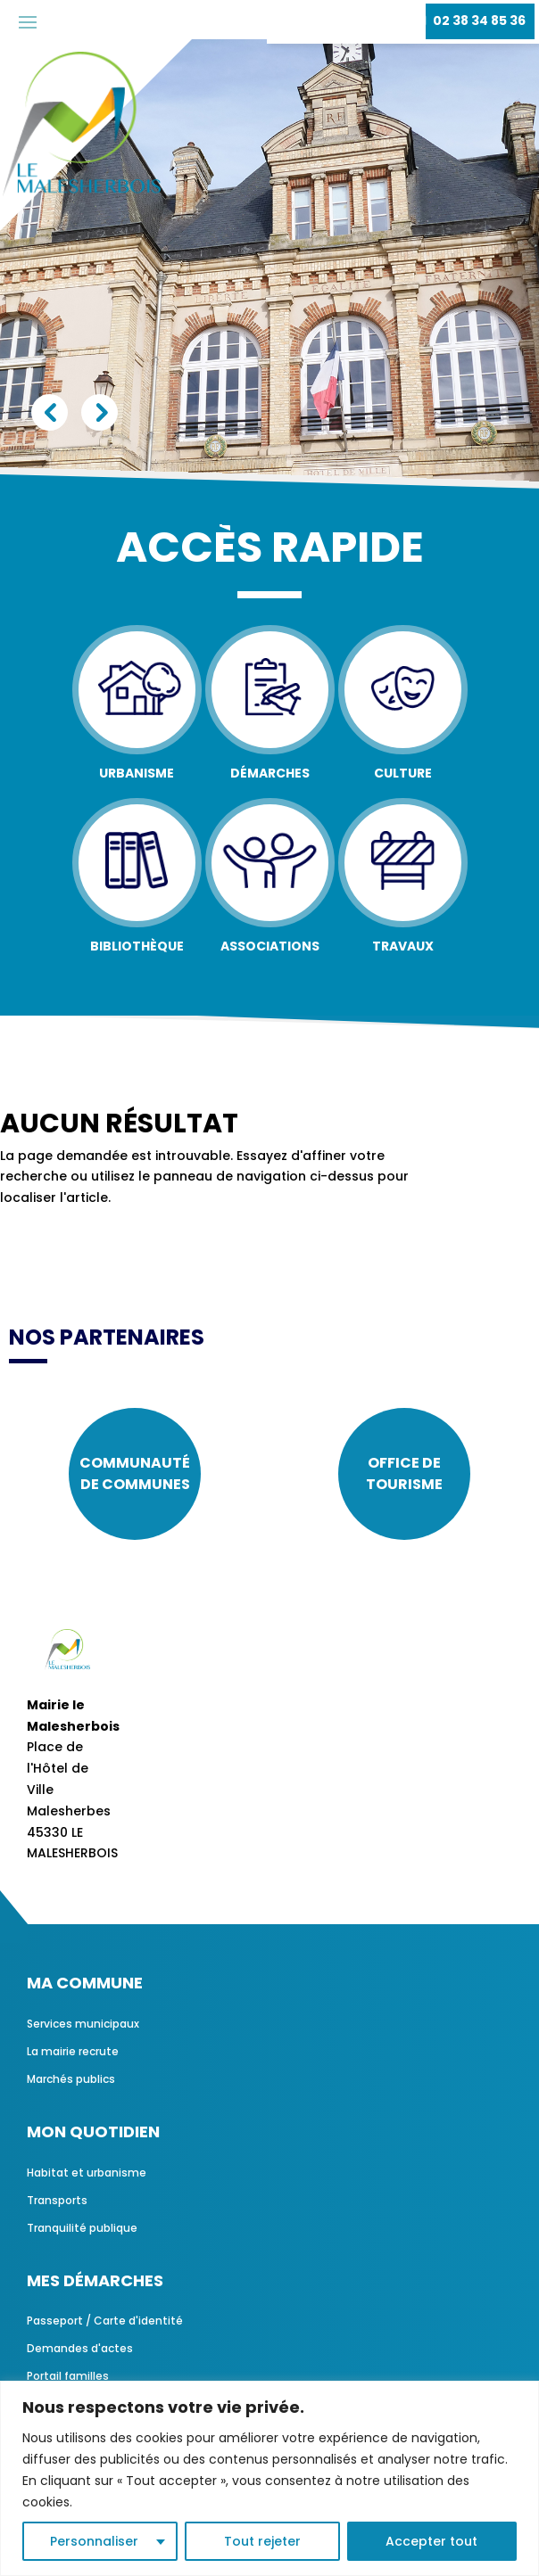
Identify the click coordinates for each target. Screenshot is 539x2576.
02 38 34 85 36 (479, 20)
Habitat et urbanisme (86, 2172)
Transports (57, 2200)
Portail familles (68, 2375)
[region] (269, 2478)
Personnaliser (94, 2541)
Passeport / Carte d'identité (105, 2320)
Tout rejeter (262, 2541)
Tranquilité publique (82, 2227)
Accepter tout (431, 2541)
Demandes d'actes (80, 2348)
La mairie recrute (73, 2051)
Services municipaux (83, 2023)
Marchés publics (71, 2078)
